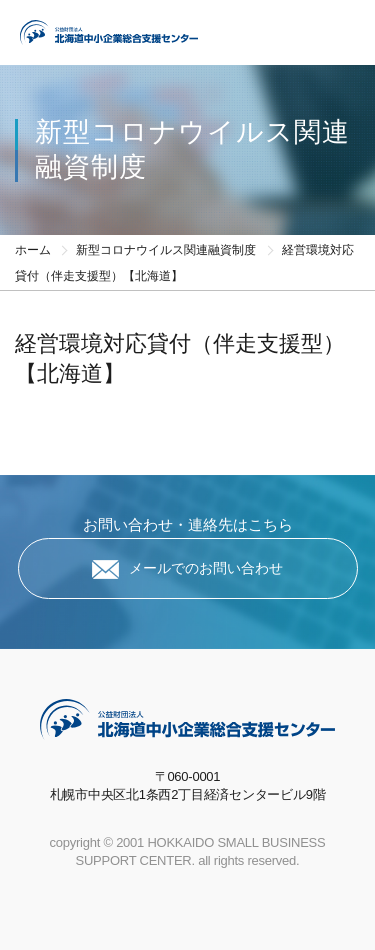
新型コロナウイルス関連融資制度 (166, 250)
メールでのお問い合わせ (206, 568)
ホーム (33, 250)
